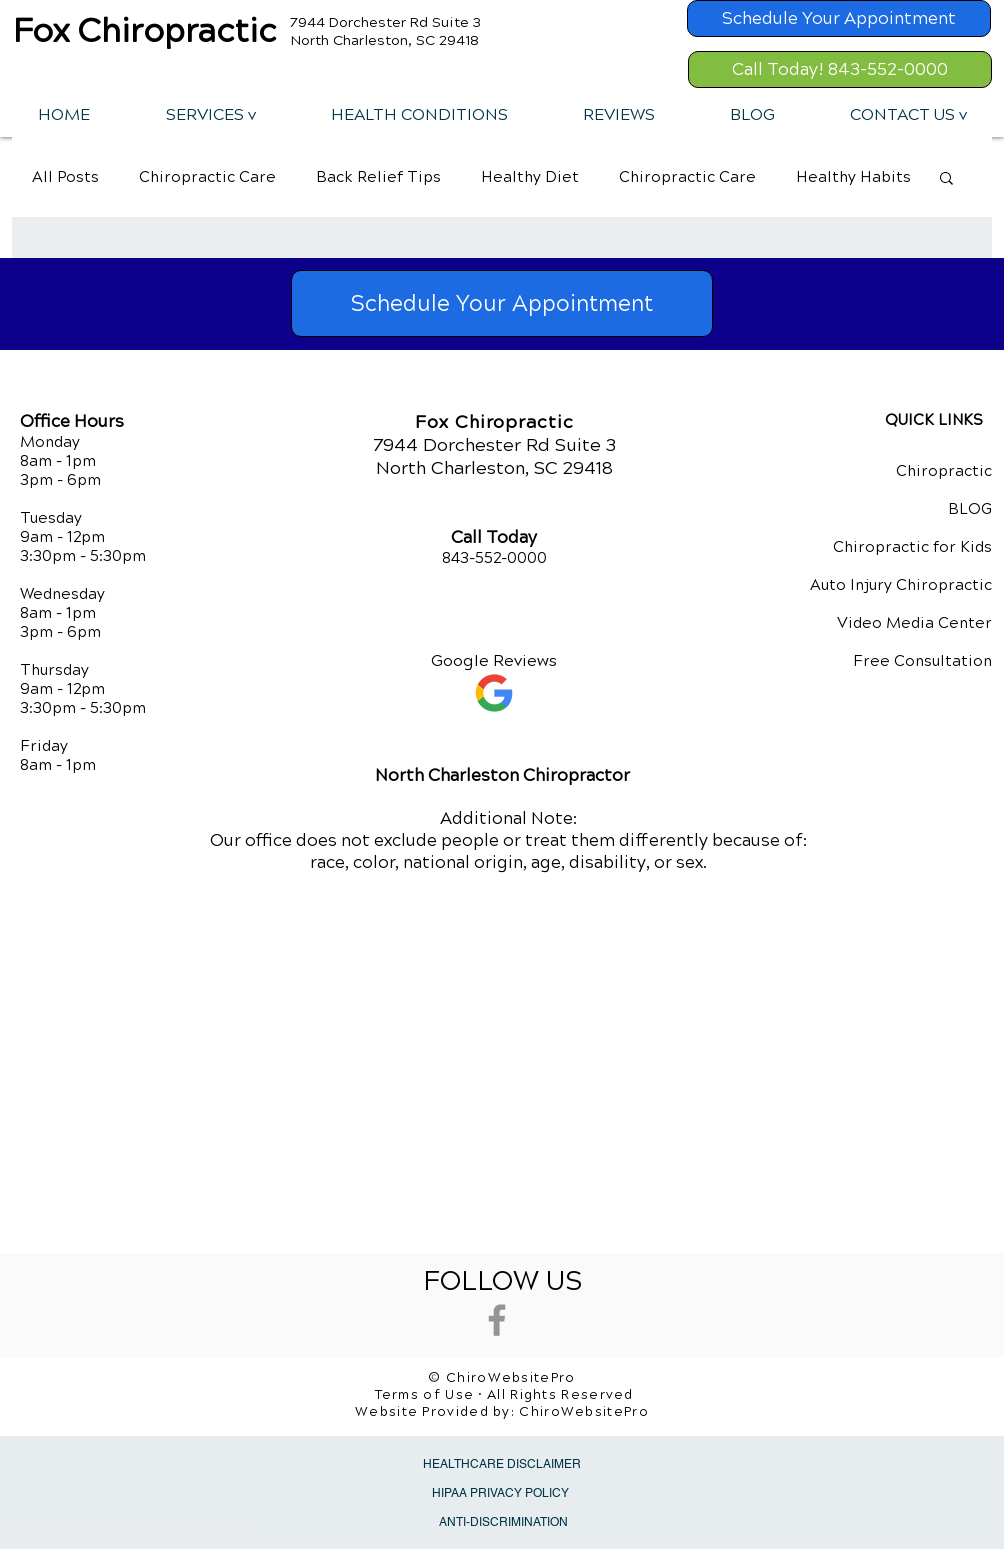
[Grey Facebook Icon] (497, 1320)
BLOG (970, 509)
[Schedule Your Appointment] (839, 18)
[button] (210, 114)
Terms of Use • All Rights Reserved (504, 1395)
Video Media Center (914, 623)
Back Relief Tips (378, 177)
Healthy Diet (530, 177)
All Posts (65, 177)
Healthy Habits (853, 177)
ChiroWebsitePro (584, 1412)
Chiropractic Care (207, 177)
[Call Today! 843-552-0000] (840, 69)
